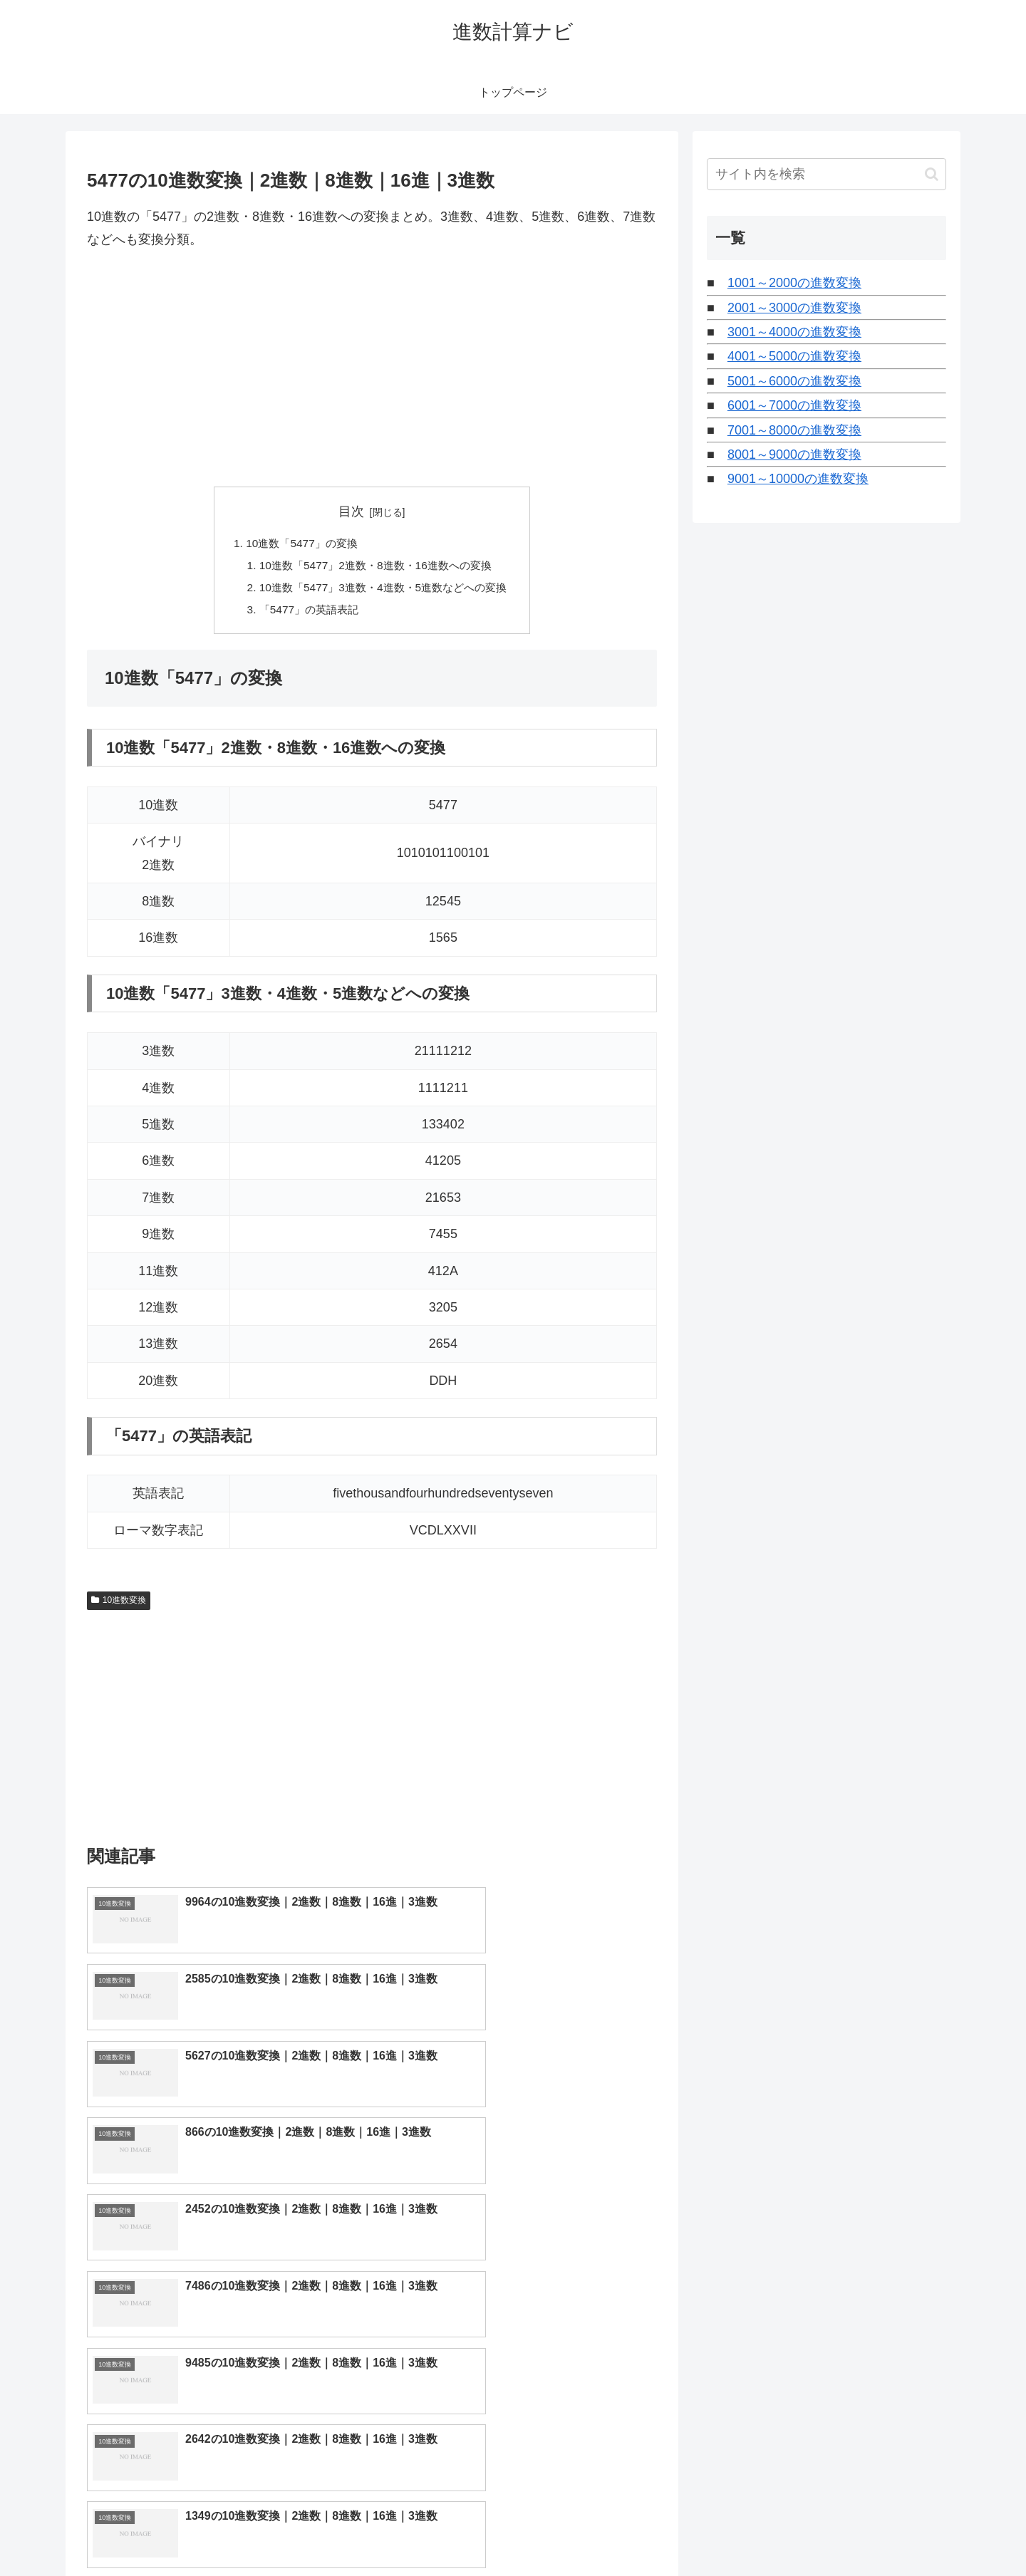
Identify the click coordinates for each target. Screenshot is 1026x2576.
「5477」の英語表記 (305, 612)
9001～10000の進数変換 (798, 479)
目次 (351, 511)
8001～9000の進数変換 (794, 454)
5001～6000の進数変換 (794, 381)
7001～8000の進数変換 (794, 430)
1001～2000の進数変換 (794, 283)
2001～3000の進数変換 (794, 308)
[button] (931, 174)
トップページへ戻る (787, 2532)
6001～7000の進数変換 (794, 405)
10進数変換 (118, 1605)
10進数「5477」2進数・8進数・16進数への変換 (375, 567)
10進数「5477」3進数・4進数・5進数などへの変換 (383, 589)
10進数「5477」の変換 (297, 543)
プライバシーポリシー (897, 2532)
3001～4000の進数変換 (794, 332)
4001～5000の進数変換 (794, 356)
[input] (826, 174)
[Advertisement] (372, 369)
